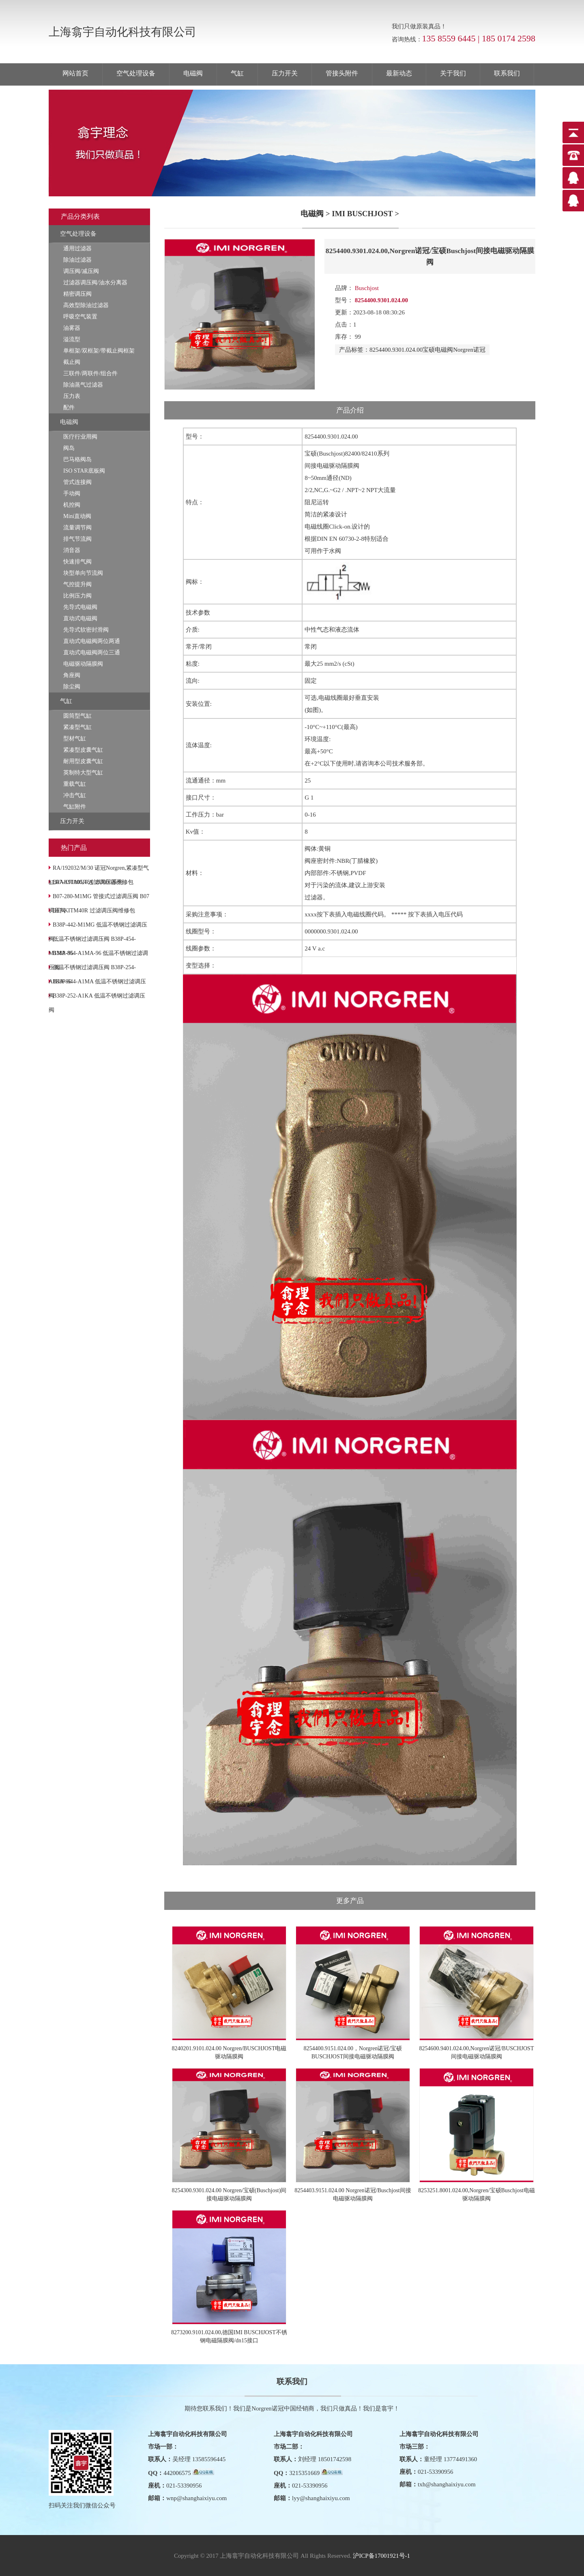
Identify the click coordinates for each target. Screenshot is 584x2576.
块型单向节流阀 (83, 573)
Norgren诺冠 (469, 349)
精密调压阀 (77, 294)
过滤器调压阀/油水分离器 (95, 283)
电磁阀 (193, 73)
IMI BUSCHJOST (362, 213)
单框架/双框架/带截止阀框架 (99, 351)
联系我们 (507, 73)
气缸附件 (74, 807)
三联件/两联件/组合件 (90, 373)
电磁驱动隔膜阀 (83, 664)
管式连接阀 (77, 482)
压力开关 (285, 73)
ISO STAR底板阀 (84, 471)
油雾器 (71, 328)
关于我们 (453, 73)
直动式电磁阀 (80, 618)
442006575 (177, 2473)
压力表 (71, 396)
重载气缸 (74, 784)
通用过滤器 (77, 248)
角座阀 (71, 675)
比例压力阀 (77, 596)
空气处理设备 (135, 73)
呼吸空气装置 (80, 317)
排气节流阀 (77, 539)
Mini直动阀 (77, 516)
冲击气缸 (74, 795)
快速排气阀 (77, 562)
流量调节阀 (77, 528)
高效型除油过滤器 (86, 305)
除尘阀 (71, 687)
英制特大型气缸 (83, 773)
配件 (69, 407)
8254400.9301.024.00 (396, 349)
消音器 (71, 550)
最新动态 (399, 73)
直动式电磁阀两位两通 (91, 641)
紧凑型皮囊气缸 (83, 750)
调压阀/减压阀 (81, 271)
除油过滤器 (77, 260)
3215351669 (304, 2473)
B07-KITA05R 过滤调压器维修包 (93, 882)
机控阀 (71, 505)
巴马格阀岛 (77, 459)
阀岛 (69, 448)
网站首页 (75, 73)
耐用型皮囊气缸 (83, 761)
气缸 (237, 73)
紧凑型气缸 (77, 727)
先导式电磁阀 (80, 607)
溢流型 (71, 339)
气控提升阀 (77, 584)
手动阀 (71, 493)
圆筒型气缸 (77, 716)
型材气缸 (74, 738)
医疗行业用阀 (80, 437)
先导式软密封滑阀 (86, 630)
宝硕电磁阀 (438, 349)
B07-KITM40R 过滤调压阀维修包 (94, 910)
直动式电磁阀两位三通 (91, 652)
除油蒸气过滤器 (83, 385)
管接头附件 (342, 73)
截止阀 (71, 362)
